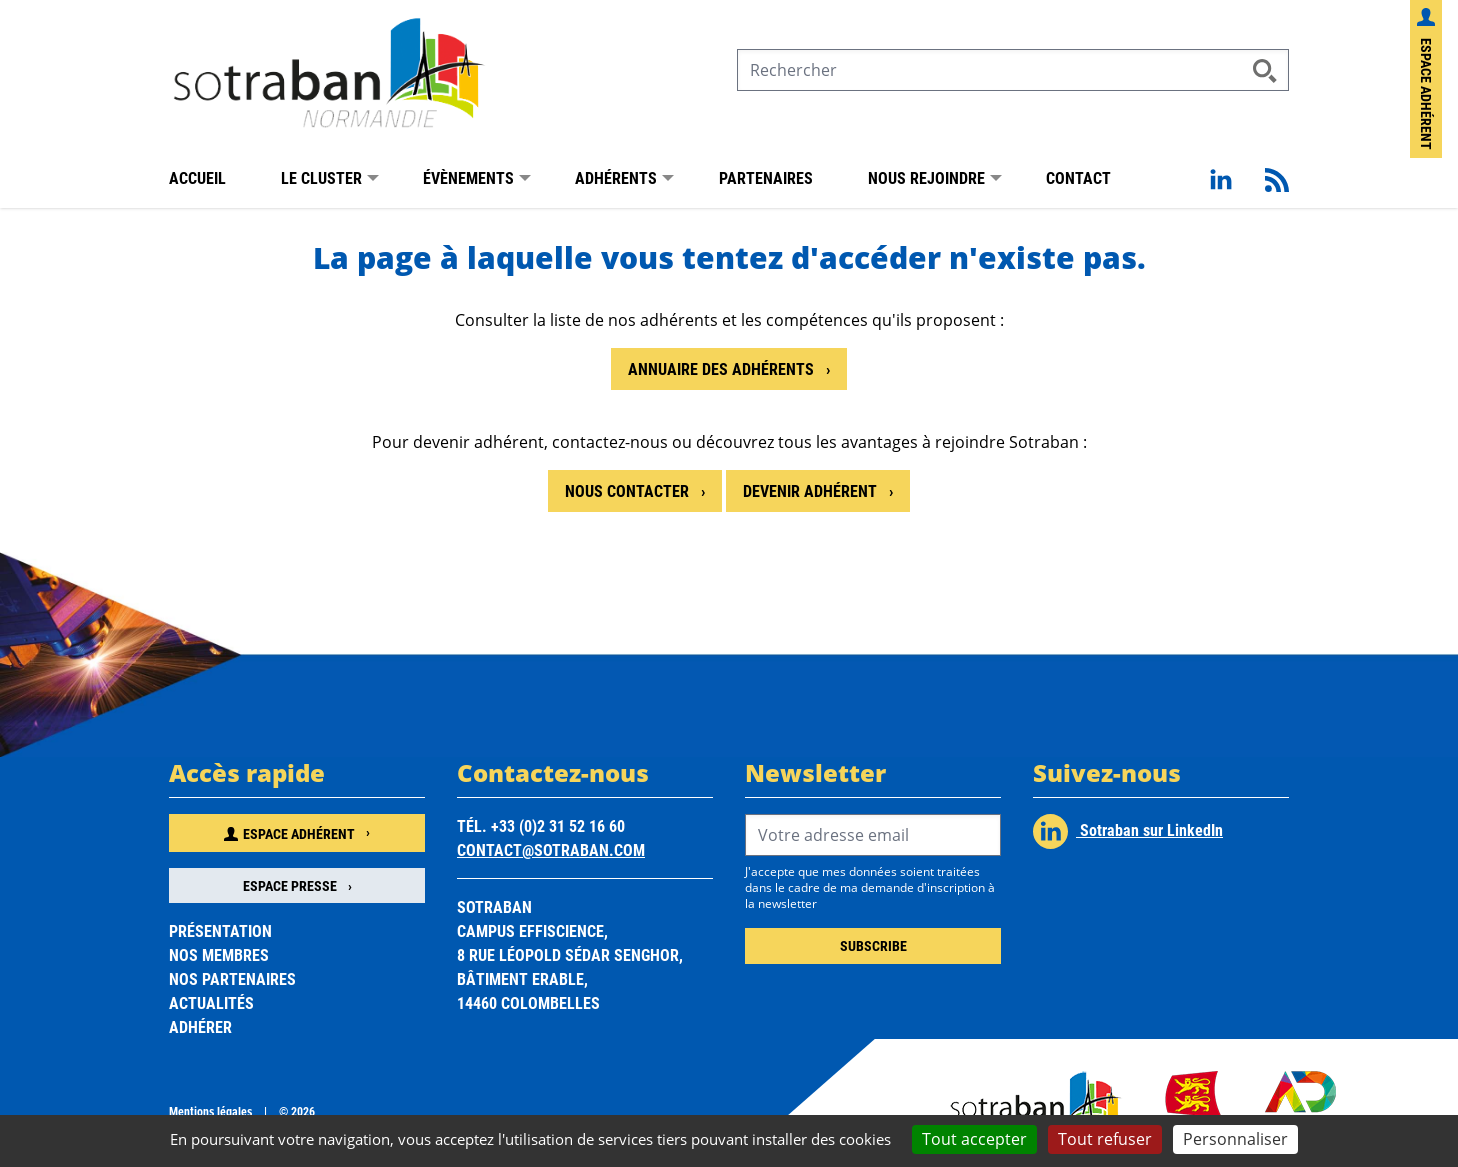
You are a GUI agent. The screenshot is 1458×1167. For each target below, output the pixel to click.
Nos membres (219, 954)
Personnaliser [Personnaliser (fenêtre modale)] (1235, 1139)
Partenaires (766, 177)
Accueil (197, 177)
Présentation (220, 930)
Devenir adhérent (812, 490)
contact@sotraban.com (551, 849)
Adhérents (616, 177)
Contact (1078, 177)
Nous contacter (629, 490)
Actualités (211, 1002)
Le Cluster (321, 177)
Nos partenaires (232, 978)
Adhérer (200, 1026)
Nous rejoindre (926, 177)
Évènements (468, 177)
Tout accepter (974, 1139)
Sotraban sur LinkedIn (1128, 831)
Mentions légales (210, 1111)
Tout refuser (1105, 1139)
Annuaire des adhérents (723, 368)
